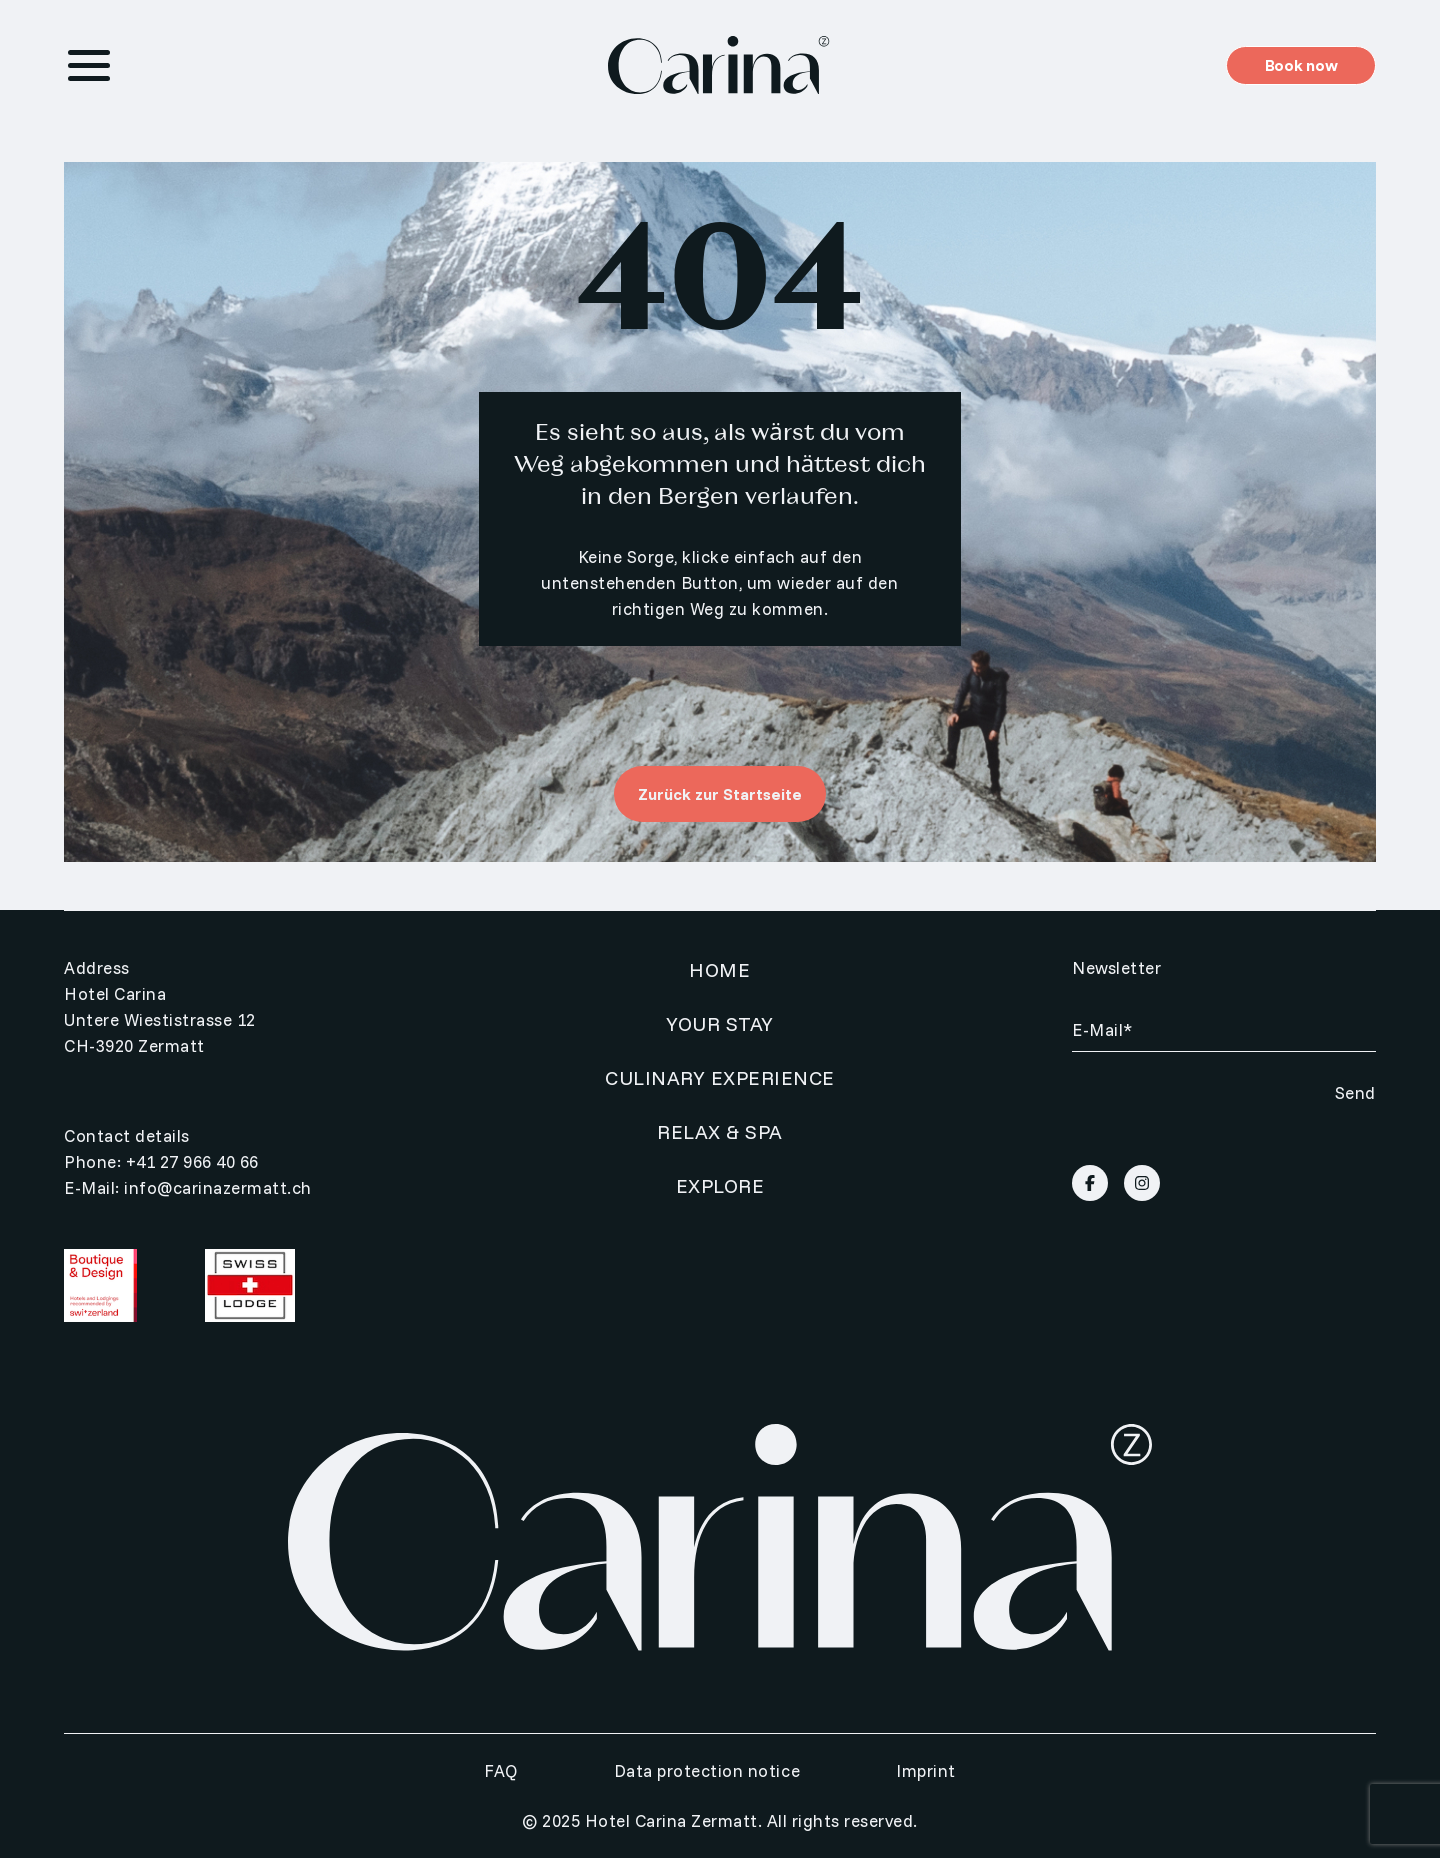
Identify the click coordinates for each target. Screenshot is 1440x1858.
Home (719, 969)
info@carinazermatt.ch (218, 1187)
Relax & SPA (720, 1131)
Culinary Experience (720, 1077)
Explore (720, 1185)
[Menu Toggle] (89, 65)
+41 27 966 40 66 (192, 1161)
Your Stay (720, 1023)
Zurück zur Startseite (720, 794)
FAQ (501, 1770)
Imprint (926, 1770)
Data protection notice (707, 1770)
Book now (1301, 65)
